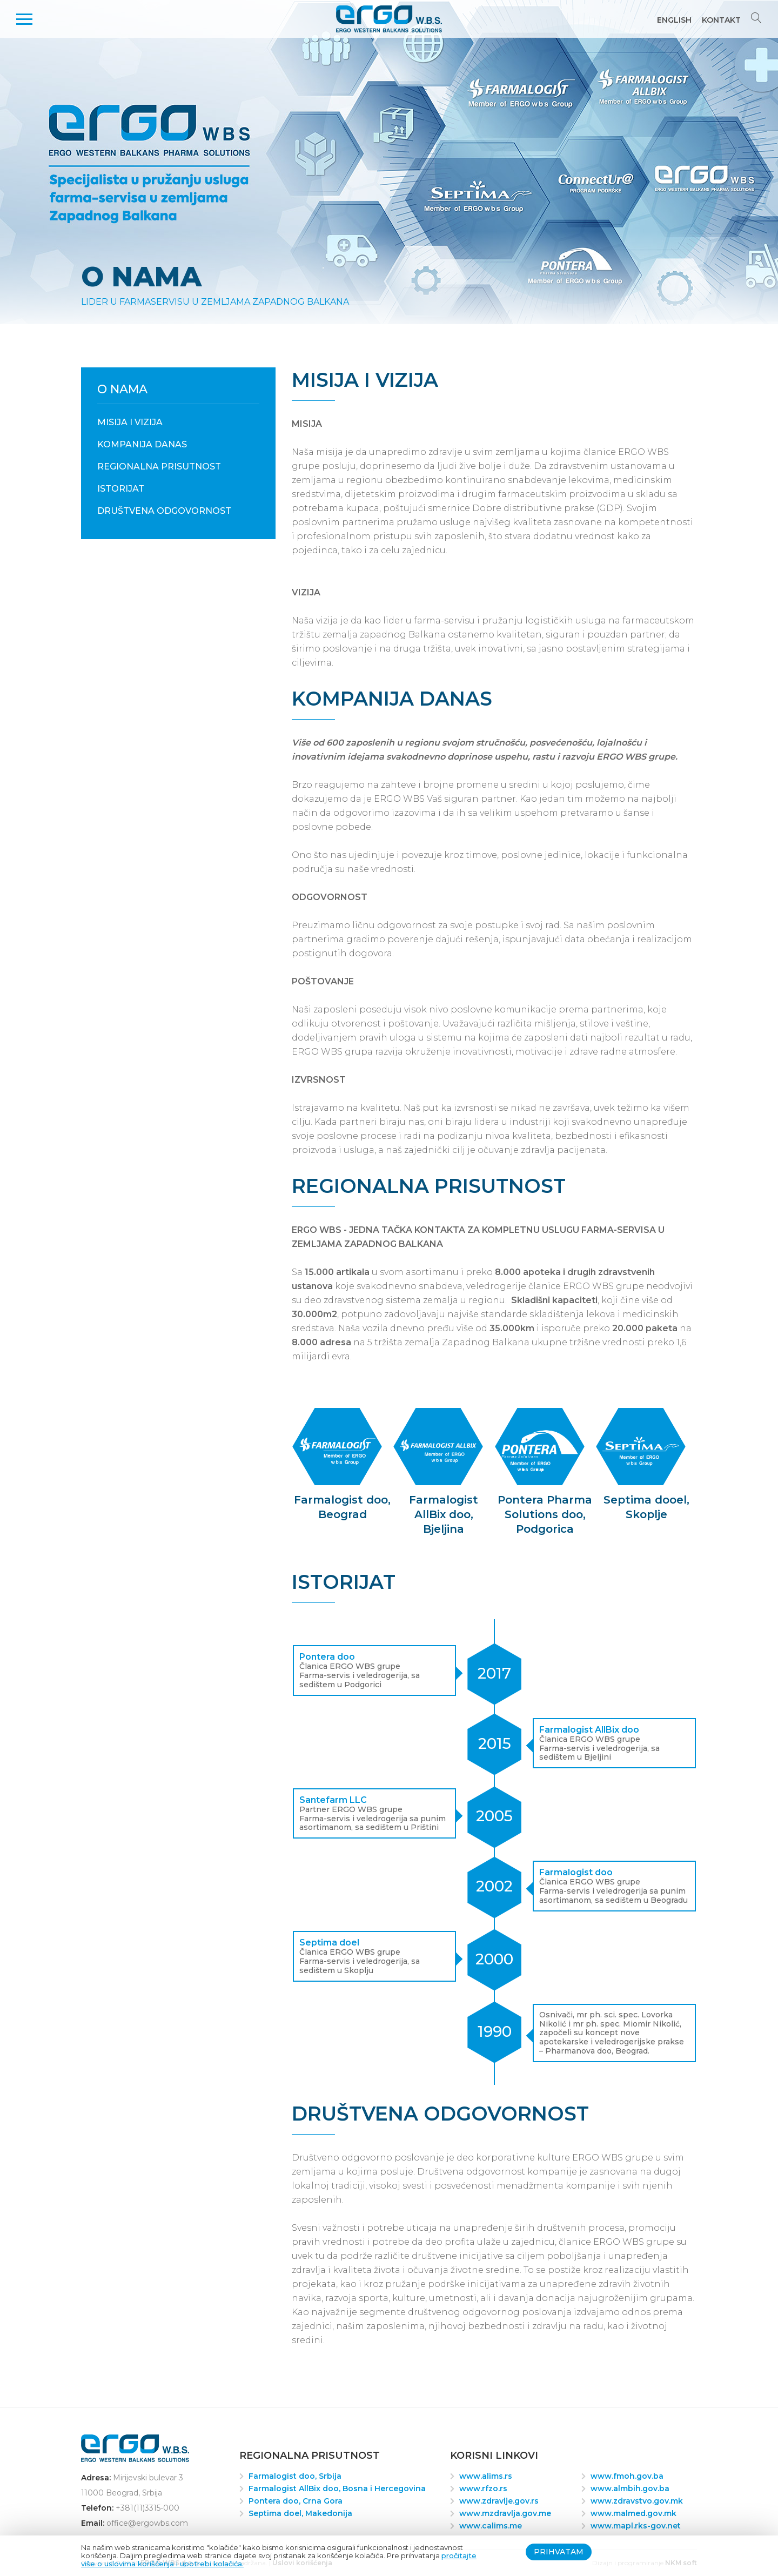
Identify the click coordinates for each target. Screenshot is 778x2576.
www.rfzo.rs (483, 2488)
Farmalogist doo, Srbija (295, 2476)
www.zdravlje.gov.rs (499, 2501)
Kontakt (721, 20)
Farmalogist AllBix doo (589, 1730)
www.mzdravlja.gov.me (505, 2513)
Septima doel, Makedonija (300, 2513)
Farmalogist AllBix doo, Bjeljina (443, 1514)
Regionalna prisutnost (159, 466)
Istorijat (120, 489)
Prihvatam (559, 2552)
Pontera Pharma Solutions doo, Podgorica (545, 1514)
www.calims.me (490, 2526)
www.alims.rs (485, 2476)
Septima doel (329, 1942)
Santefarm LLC (333, 1800)
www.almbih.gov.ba (630, 2488)
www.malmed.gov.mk (633, 2513)
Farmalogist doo (576, 1872)
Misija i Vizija (130, 422)
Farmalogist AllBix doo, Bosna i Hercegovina (337, 2488)
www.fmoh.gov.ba (627, 2476)
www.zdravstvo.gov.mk (637, 2501)
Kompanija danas (142, 444)
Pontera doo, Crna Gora (296, 2501)
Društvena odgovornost (164, 511)
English (674, 20)
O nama (122, 389)
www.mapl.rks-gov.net (636, 2526)
